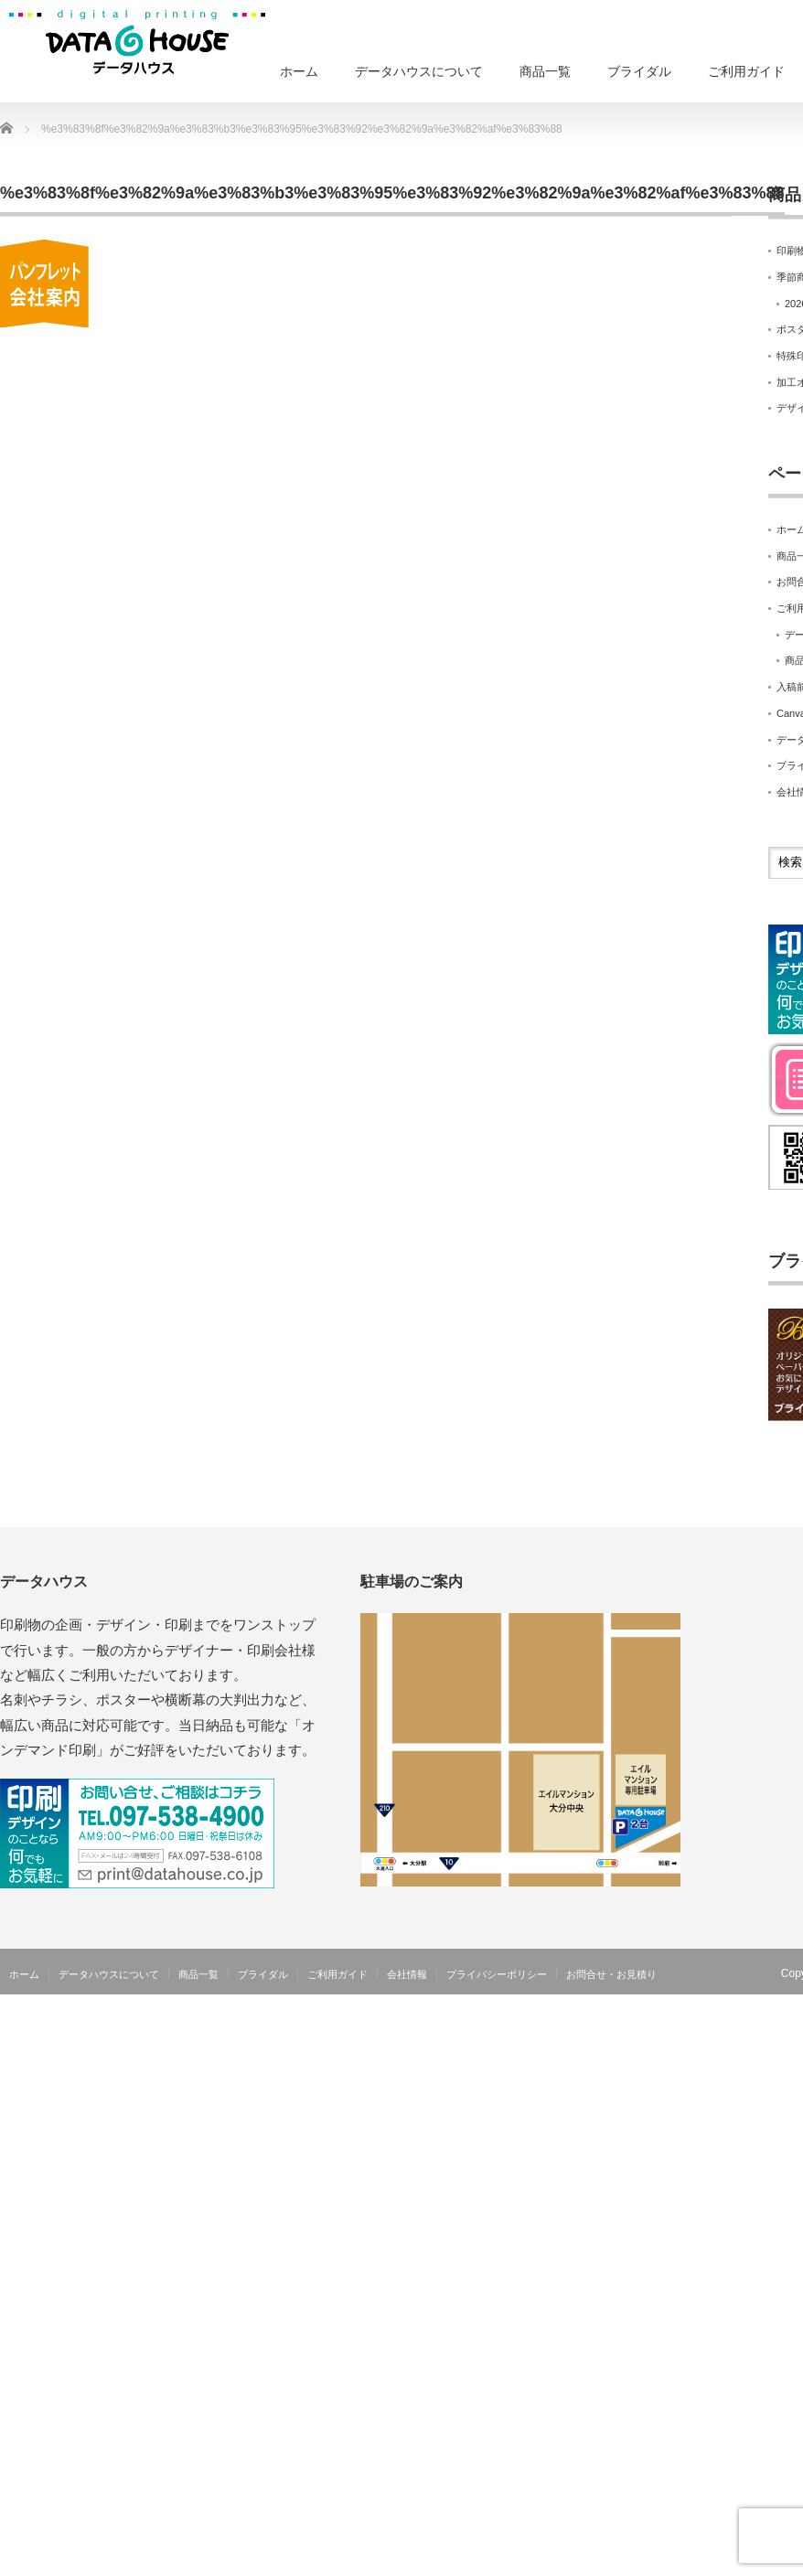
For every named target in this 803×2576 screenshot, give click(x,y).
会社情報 (407, 1974)
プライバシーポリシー (496, 1974)
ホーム (299, 71)
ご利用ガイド (746, 71)
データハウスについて (419, 71)
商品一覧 (545, 71)
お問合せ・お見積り (611, 1974)
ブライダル (639, 71)
